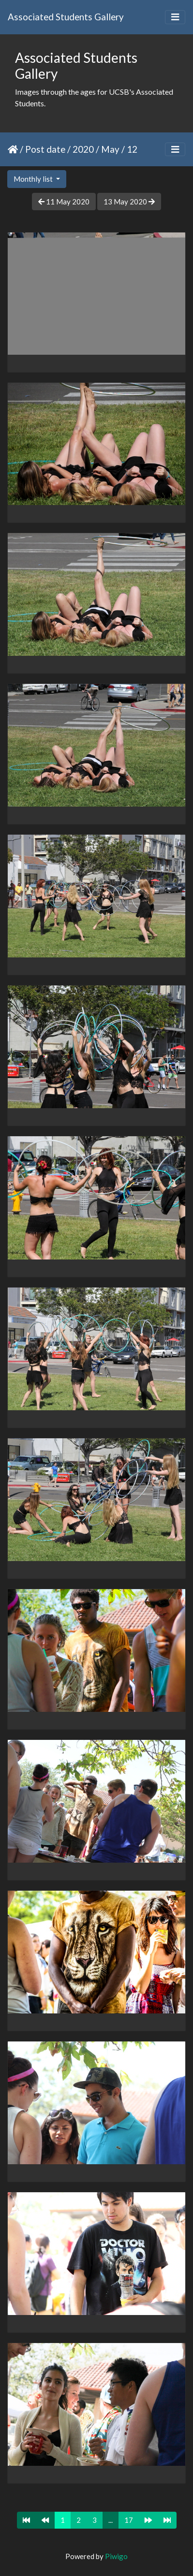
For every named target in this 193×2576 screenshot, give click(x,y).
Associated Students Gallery (66, 16)
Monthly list (34, 178)
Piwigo (116, 2556)
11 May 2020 (63, 201)
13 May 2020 (129, 201)
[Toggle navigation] (175, 17)
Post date (45, 149)
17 (128, 2520)
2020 (83, 149)
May (110, 149)
